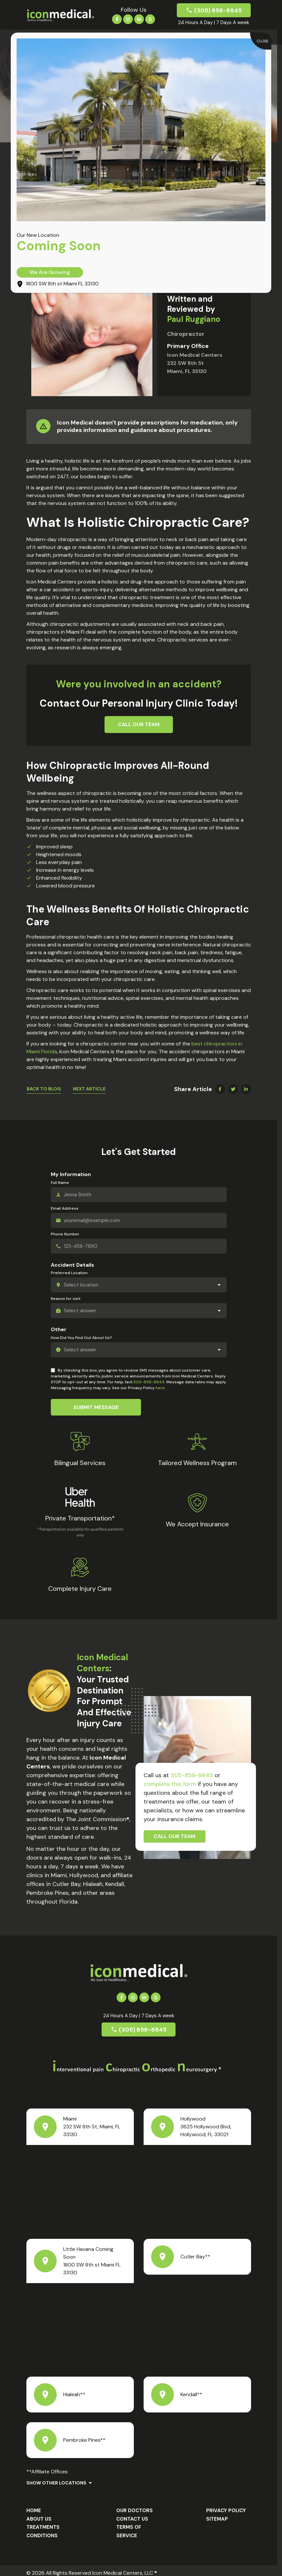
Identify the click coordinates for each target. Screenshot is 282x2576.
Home (33, 2502)
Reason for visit (65, 1299)
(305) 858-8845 (218, 10)
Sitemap (217, 2511)
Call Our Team (174, 1836)
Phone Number (65, 1234)
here (160, 1387)
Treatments (43, 2519)
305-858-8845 (149, 1382)
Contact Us (132, 2511)
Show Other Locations (56, 2475)
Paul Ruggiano (193, 319)
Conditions (42, 2528)
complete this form (170, 1784)
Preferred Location (69, 1273)
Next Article (89, 1089)
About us (38, 2511)
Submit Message (96, 1407)
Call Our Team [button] (139, 724)
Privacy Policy (226, 2502)
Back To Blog (44, 1089)
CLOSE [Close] (263, 41)
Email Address (64, 1208)
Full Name (60, 1182)
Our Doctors (134, 2502)
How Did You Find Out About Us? (81, 1337)
